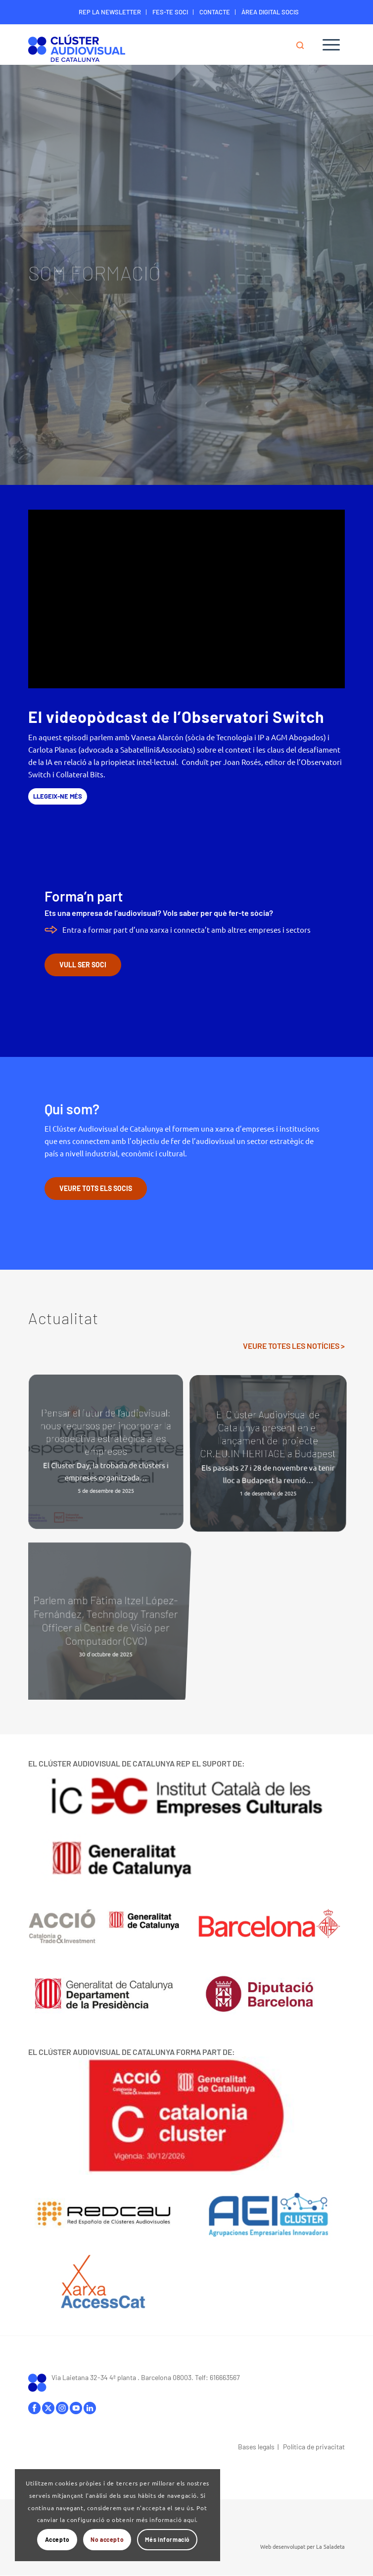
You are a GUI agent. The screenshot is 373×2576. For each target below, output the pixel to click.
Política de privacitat (314, 2446)
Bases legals (256, 2446)
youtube (76, 2408)
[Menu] (331, 44)
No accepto (107, 2539)
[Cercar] (304, 44)
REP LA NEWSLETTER (110, 12)
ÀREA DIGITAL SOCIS (270, 12)
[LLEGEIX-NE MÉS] (57, 796)
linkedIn (90, 2408)
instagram (62, 2408)
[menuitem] (110, 12)
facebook (34, 2408)
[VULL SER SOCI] (83, 965)
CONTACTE (214, 12)
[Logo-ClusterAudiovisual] (155, 47)
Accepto (57, 2539)
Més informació (167, 2539)
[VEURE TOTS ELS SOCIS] (96, 1188)
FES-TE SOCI (170, 12)
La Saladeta (330, 2546)
